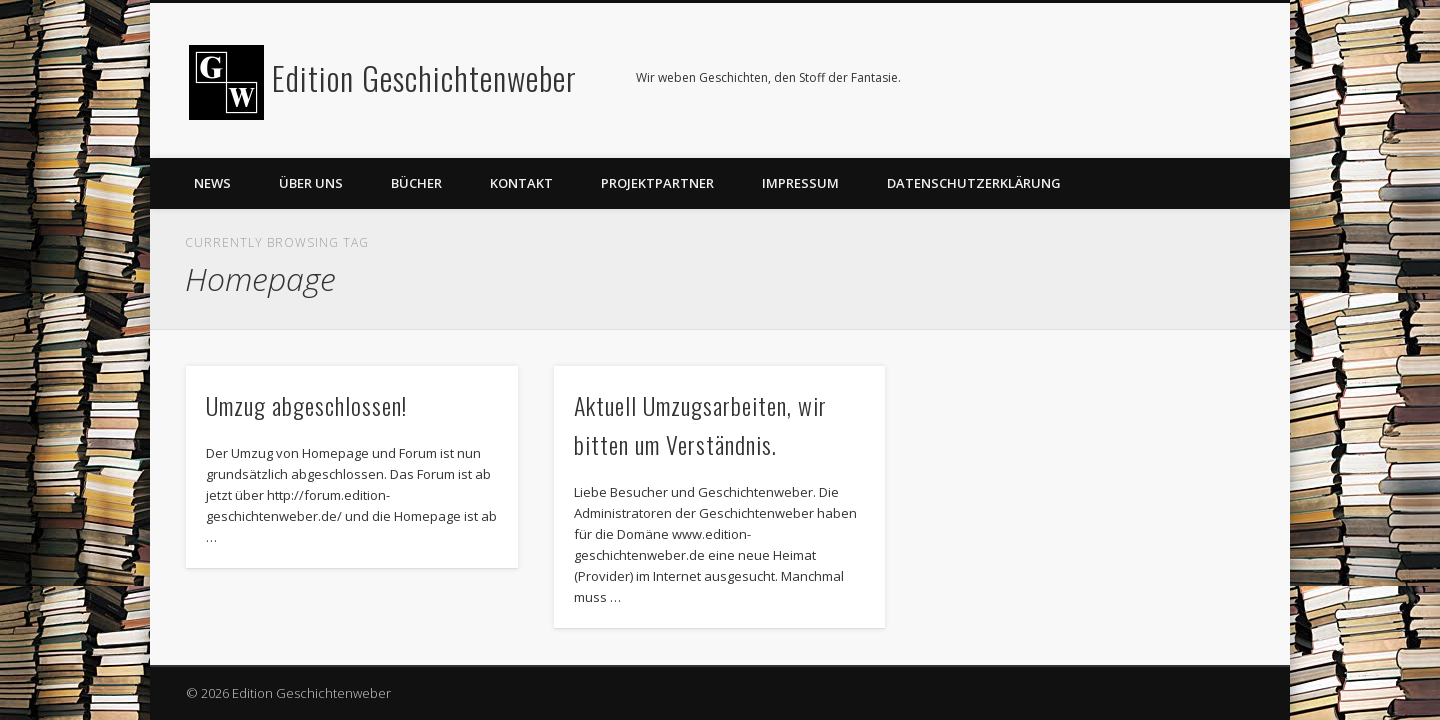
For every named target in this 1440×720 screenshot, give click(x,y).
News (212, 183)
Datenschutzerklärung (974, 183)
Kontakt (521, 183)
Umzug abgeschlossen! (306, 405)
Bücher (416, 183)
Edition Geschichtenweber (424, 77)
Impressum (800, 183)
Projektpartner (657, 183)
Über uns (311, 183)
